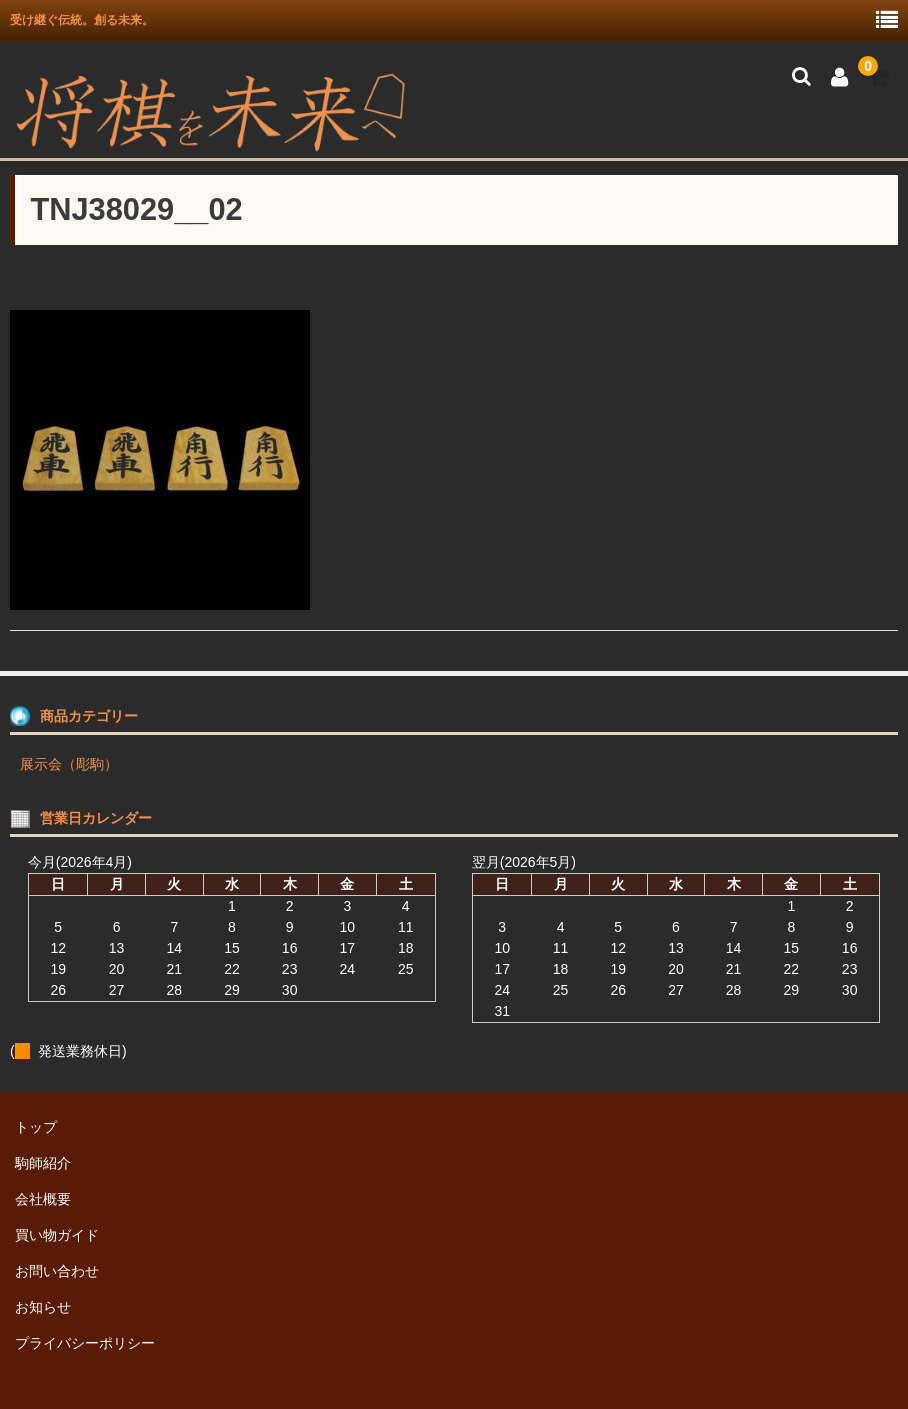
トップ (36, 1127)
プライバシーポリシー (85, 1343)
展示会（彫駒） (69, 764)
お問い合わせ (57, 1271)
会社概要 (43, 1199)
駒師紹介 (43, 1163)
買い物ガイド (57, 1235)
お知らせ (43, 1307)
